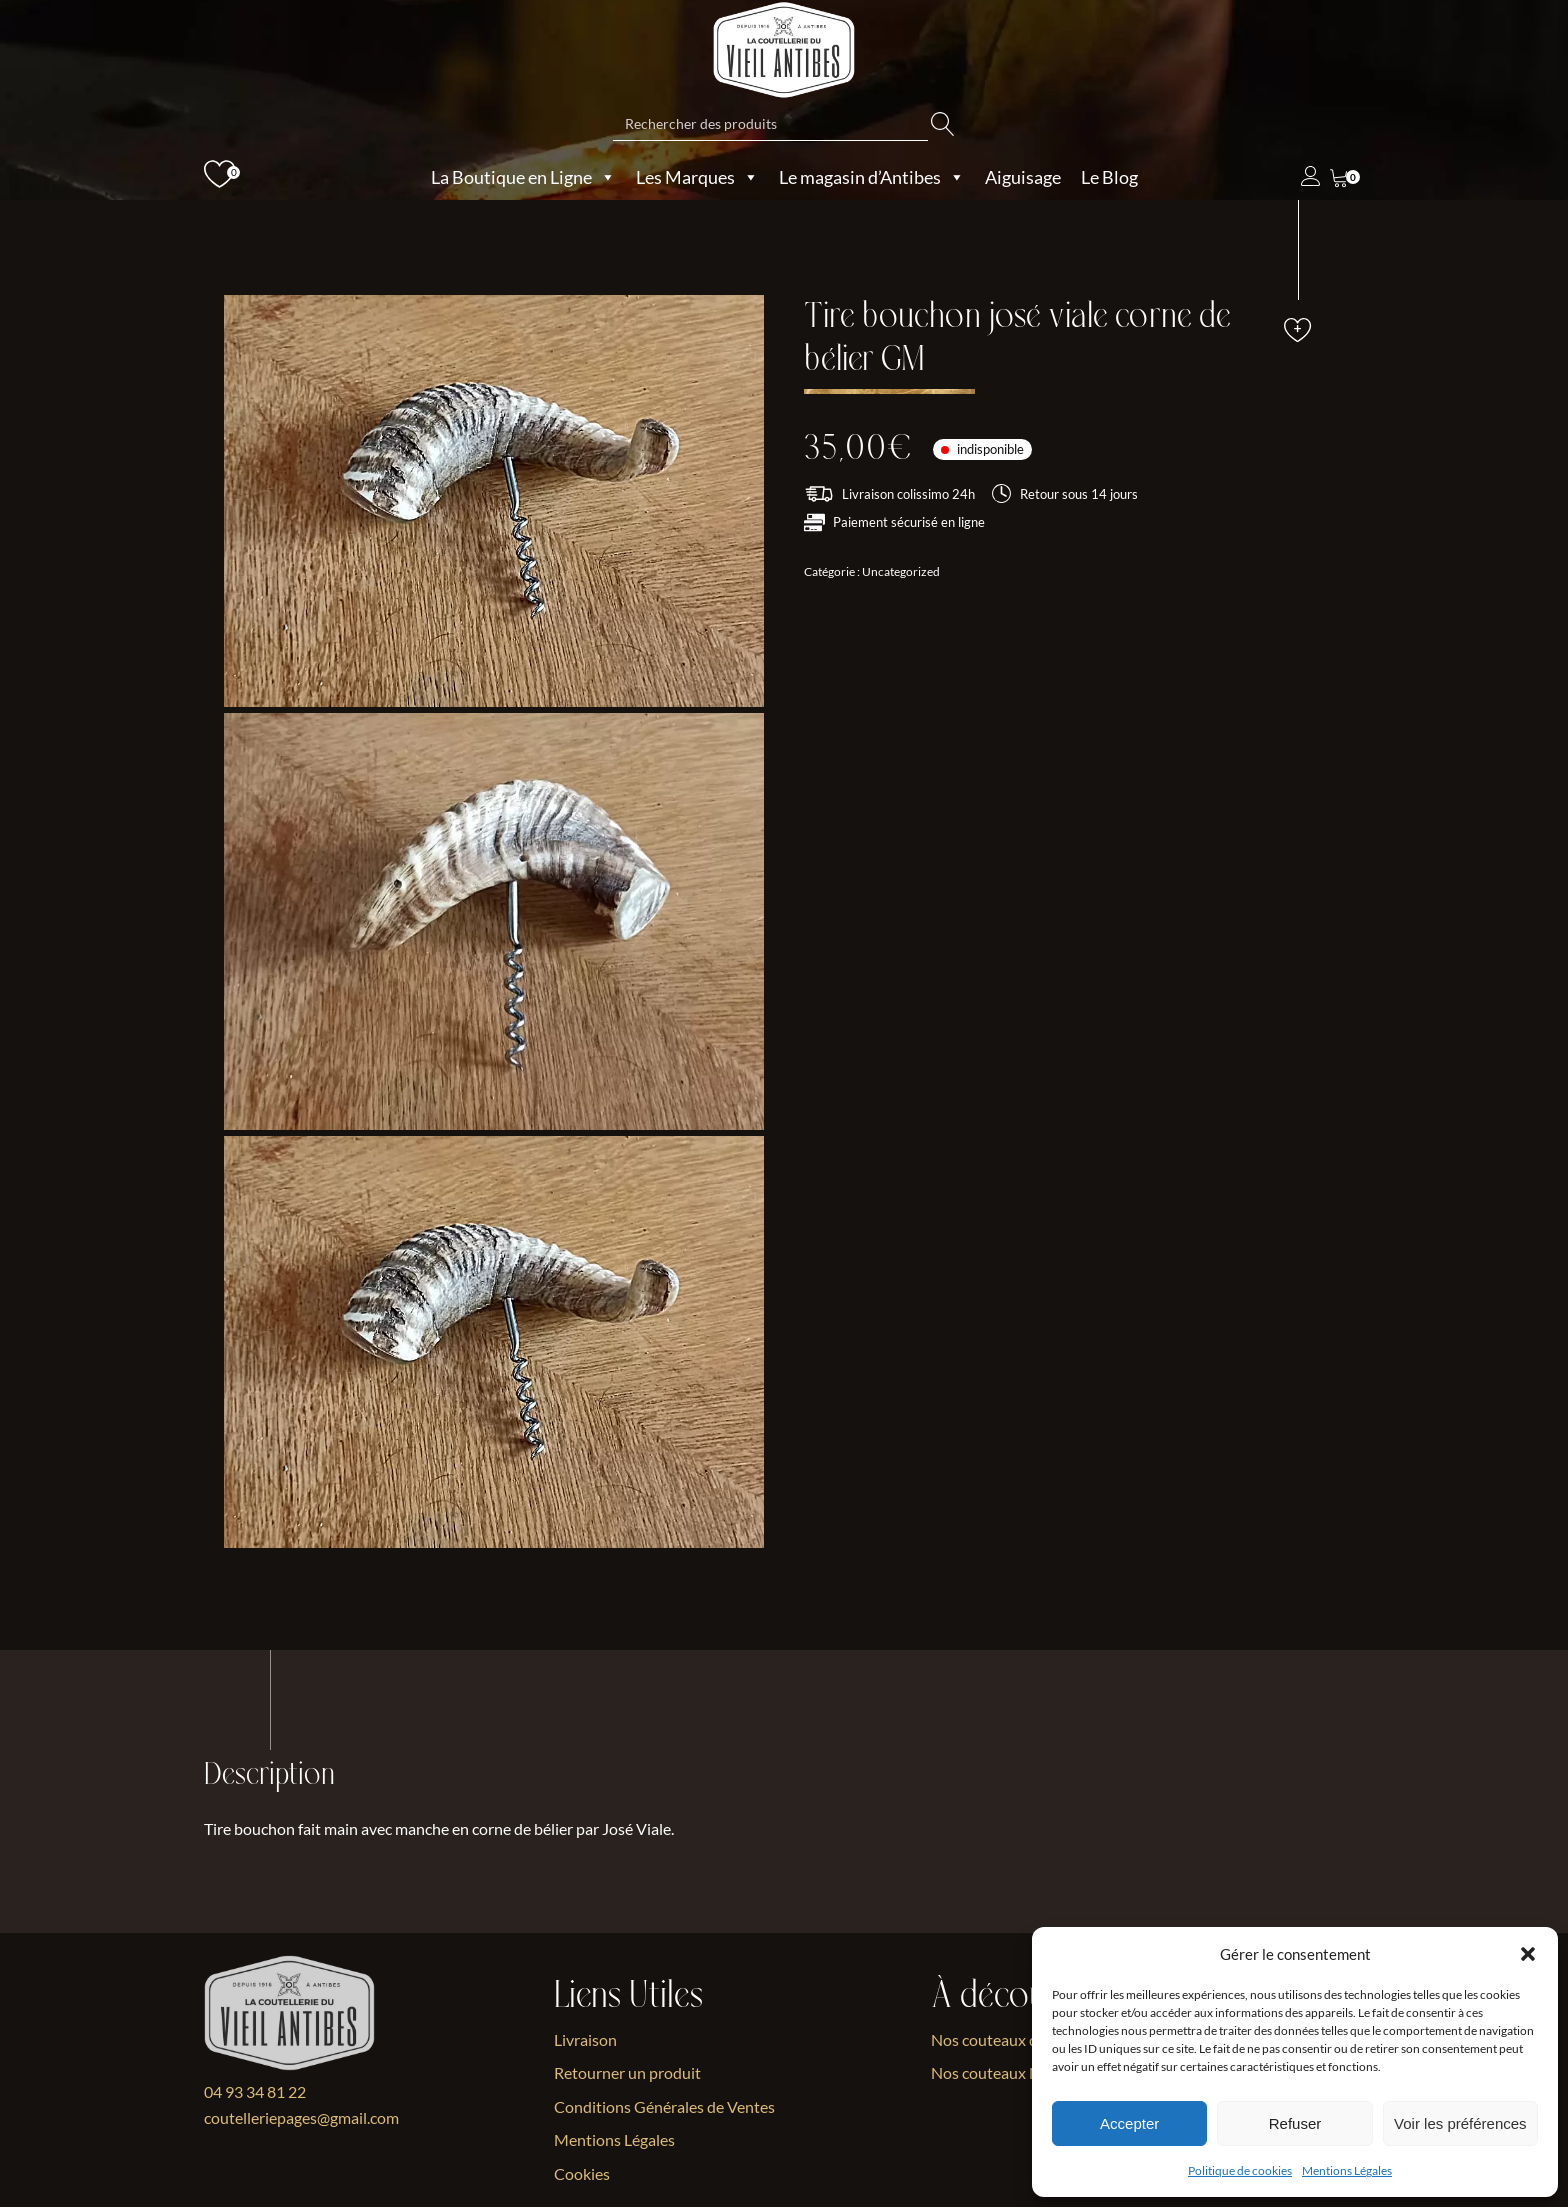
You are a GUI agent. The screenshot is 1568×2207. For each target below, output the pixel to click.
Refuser (1295, 2123)
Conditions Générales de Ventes (664, 2106)
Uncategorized (901, 571)
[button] (1528, 1954)
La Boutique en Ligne (523, 177)
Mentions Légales (1347, 2170)
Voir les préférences (1460, 2123)
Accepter (1129, 2123)
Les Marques (697, 177)
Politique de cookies (1240, 2170)
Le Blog (1109, 177)
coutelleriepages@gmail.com (301, 2117)
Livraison (585, 2039)
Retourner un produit (627, 2073)
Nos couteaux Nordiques (1016, 2073)
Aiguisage (1023, 177)
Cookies (582, 2173)
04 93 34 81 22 (255, 2091)
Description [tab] (270, 1775)
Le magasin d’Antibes (872, 177)
